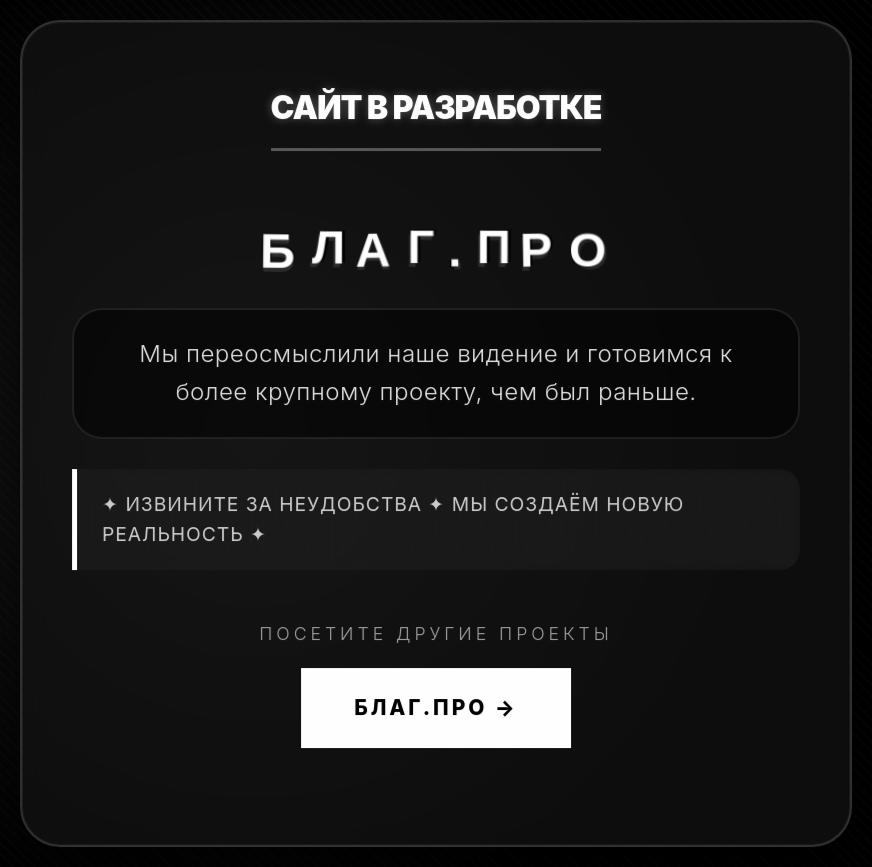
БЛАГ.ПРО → (435, 707)
